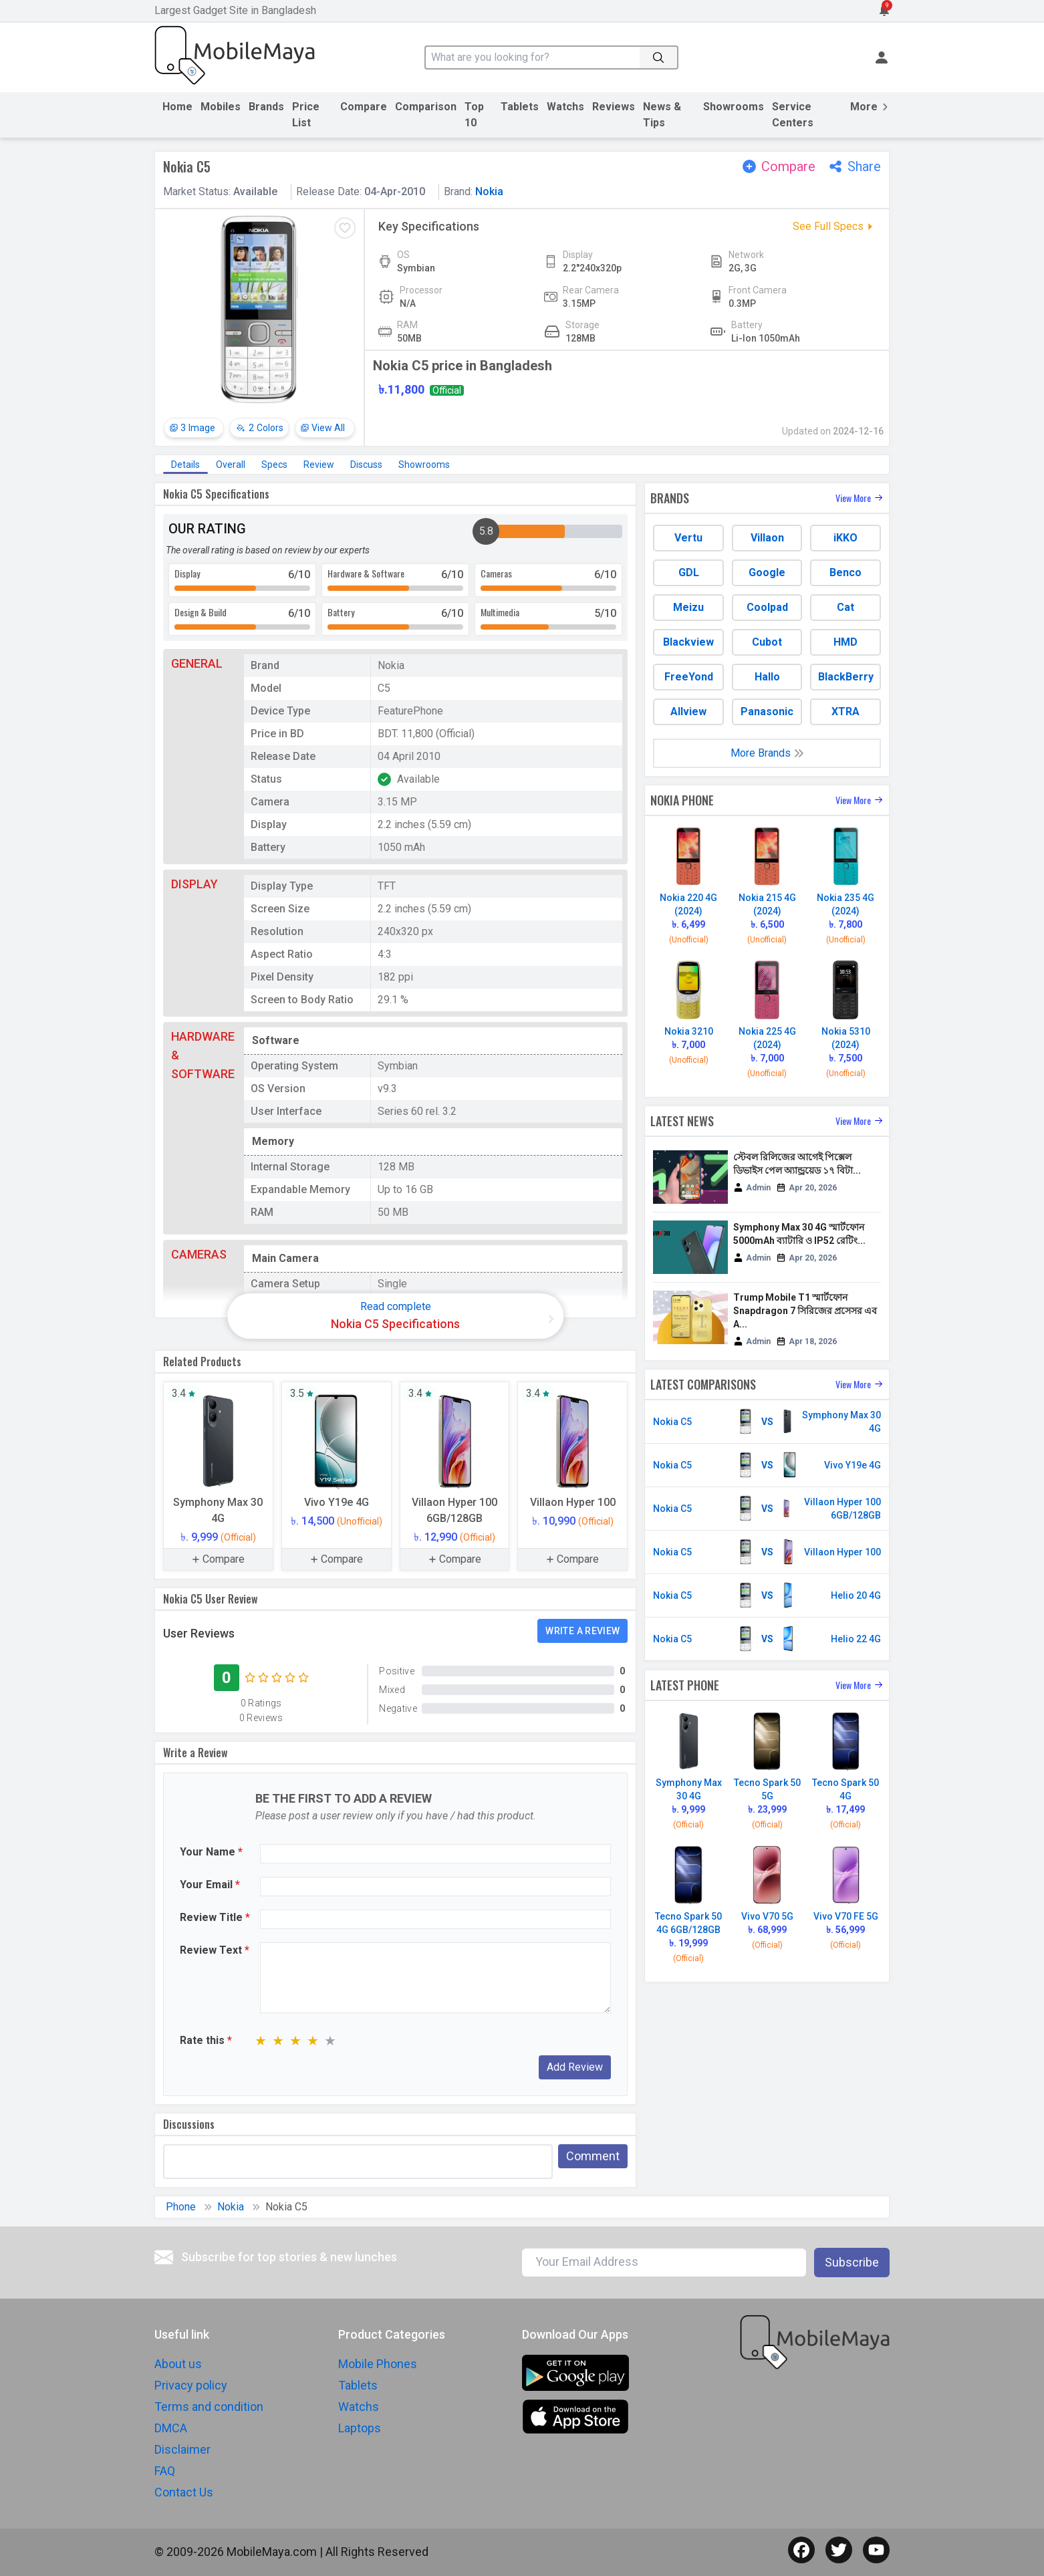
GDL (688, 572)
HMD (845, 642)
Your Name (211, 1851)
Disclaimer (182, 2449)
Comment (593, 2156)
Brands (266, 106)
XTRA (845, 711)
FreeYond (688, 676)
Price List (305, 114)
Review (318, 464)
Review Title (215, 1917)
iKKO (845, 537)
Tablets (520, 106)
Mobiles (221, 106)
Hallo (767, 676)
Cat (845, 607)
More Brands (767, 753)
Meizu (688, 607)
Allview (688, 711)
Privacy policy (190, 2385)
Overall (230, 464)
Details (185, 464)
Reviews (613, 106)
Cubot (767, 642)
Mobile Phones (377, 2364)
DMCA (170, 2428)
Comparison (425, 106)
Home (177, 106)
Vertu (688, 537)
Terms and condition (208, 2407)
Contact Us (183, 2492)
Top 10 (474, 114)
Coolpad (767, 607)
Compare (363, 106)
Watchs (565, 106)
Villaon (767, 537)
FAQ (164, 2471)
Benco (845, 572)
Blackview (688, 642)
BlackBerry (846, 676)
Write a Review (582, 1631)
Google (767, 572)
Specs (274, 464)
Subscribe (852, 2262)
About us (178, 2364)
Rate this (206, 2040)
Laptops (359, 2428)
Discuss (366, 464)
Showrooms (733, 106)
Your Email (210, 1884)
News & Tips (662, 114)
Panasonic (767, 711)
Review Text (214, 1950)
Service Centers (792, 114)
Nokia (489, 191)
